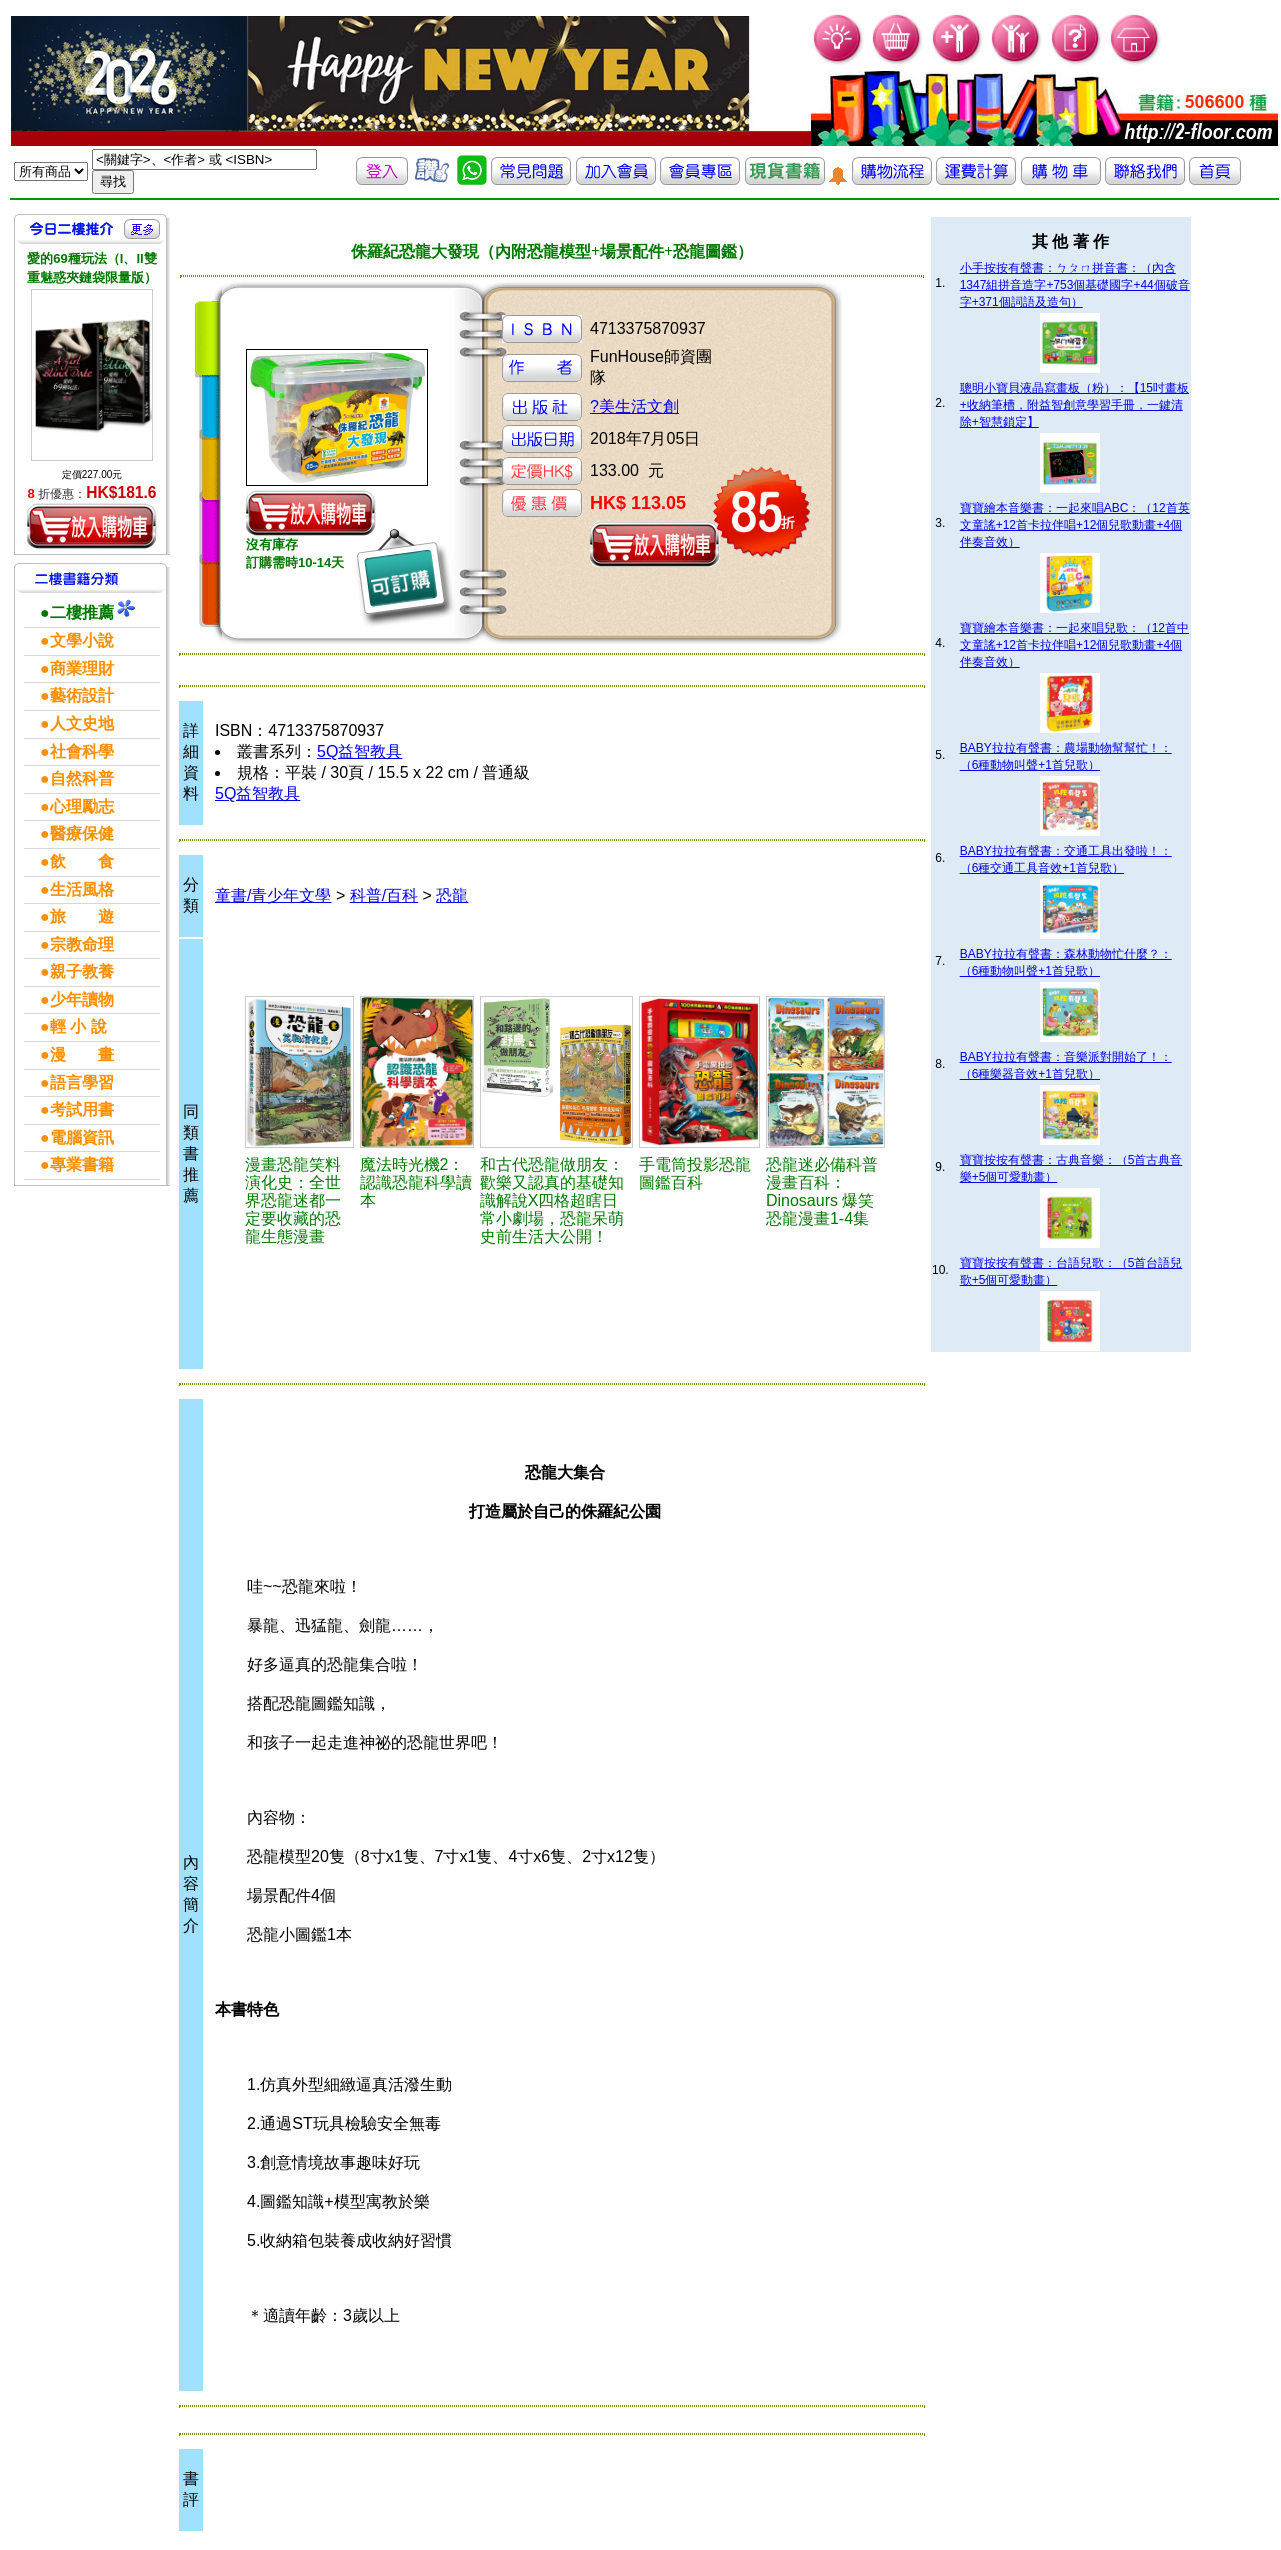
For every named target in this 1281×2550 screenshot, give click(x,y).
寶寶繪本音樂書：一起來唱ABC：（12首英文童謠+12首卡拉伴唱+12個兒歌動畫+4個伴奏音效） (1075, 525)
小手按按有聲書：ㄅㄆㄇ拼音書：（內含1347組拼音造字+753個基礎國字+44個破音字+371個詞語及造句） (1075, 285)
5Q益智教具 (359, 751)
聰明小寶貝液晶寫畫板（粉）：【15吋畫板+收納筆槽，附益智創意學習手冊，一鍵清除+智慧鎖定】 (1074, 405)
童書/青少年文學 (273, 895)
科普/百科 (384, 895)
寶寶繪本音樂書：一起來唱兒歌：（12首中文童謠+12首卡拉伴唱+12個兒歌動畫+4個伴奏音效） (1074, 645)
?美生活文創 (634, 406)
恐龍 (452, 895)
